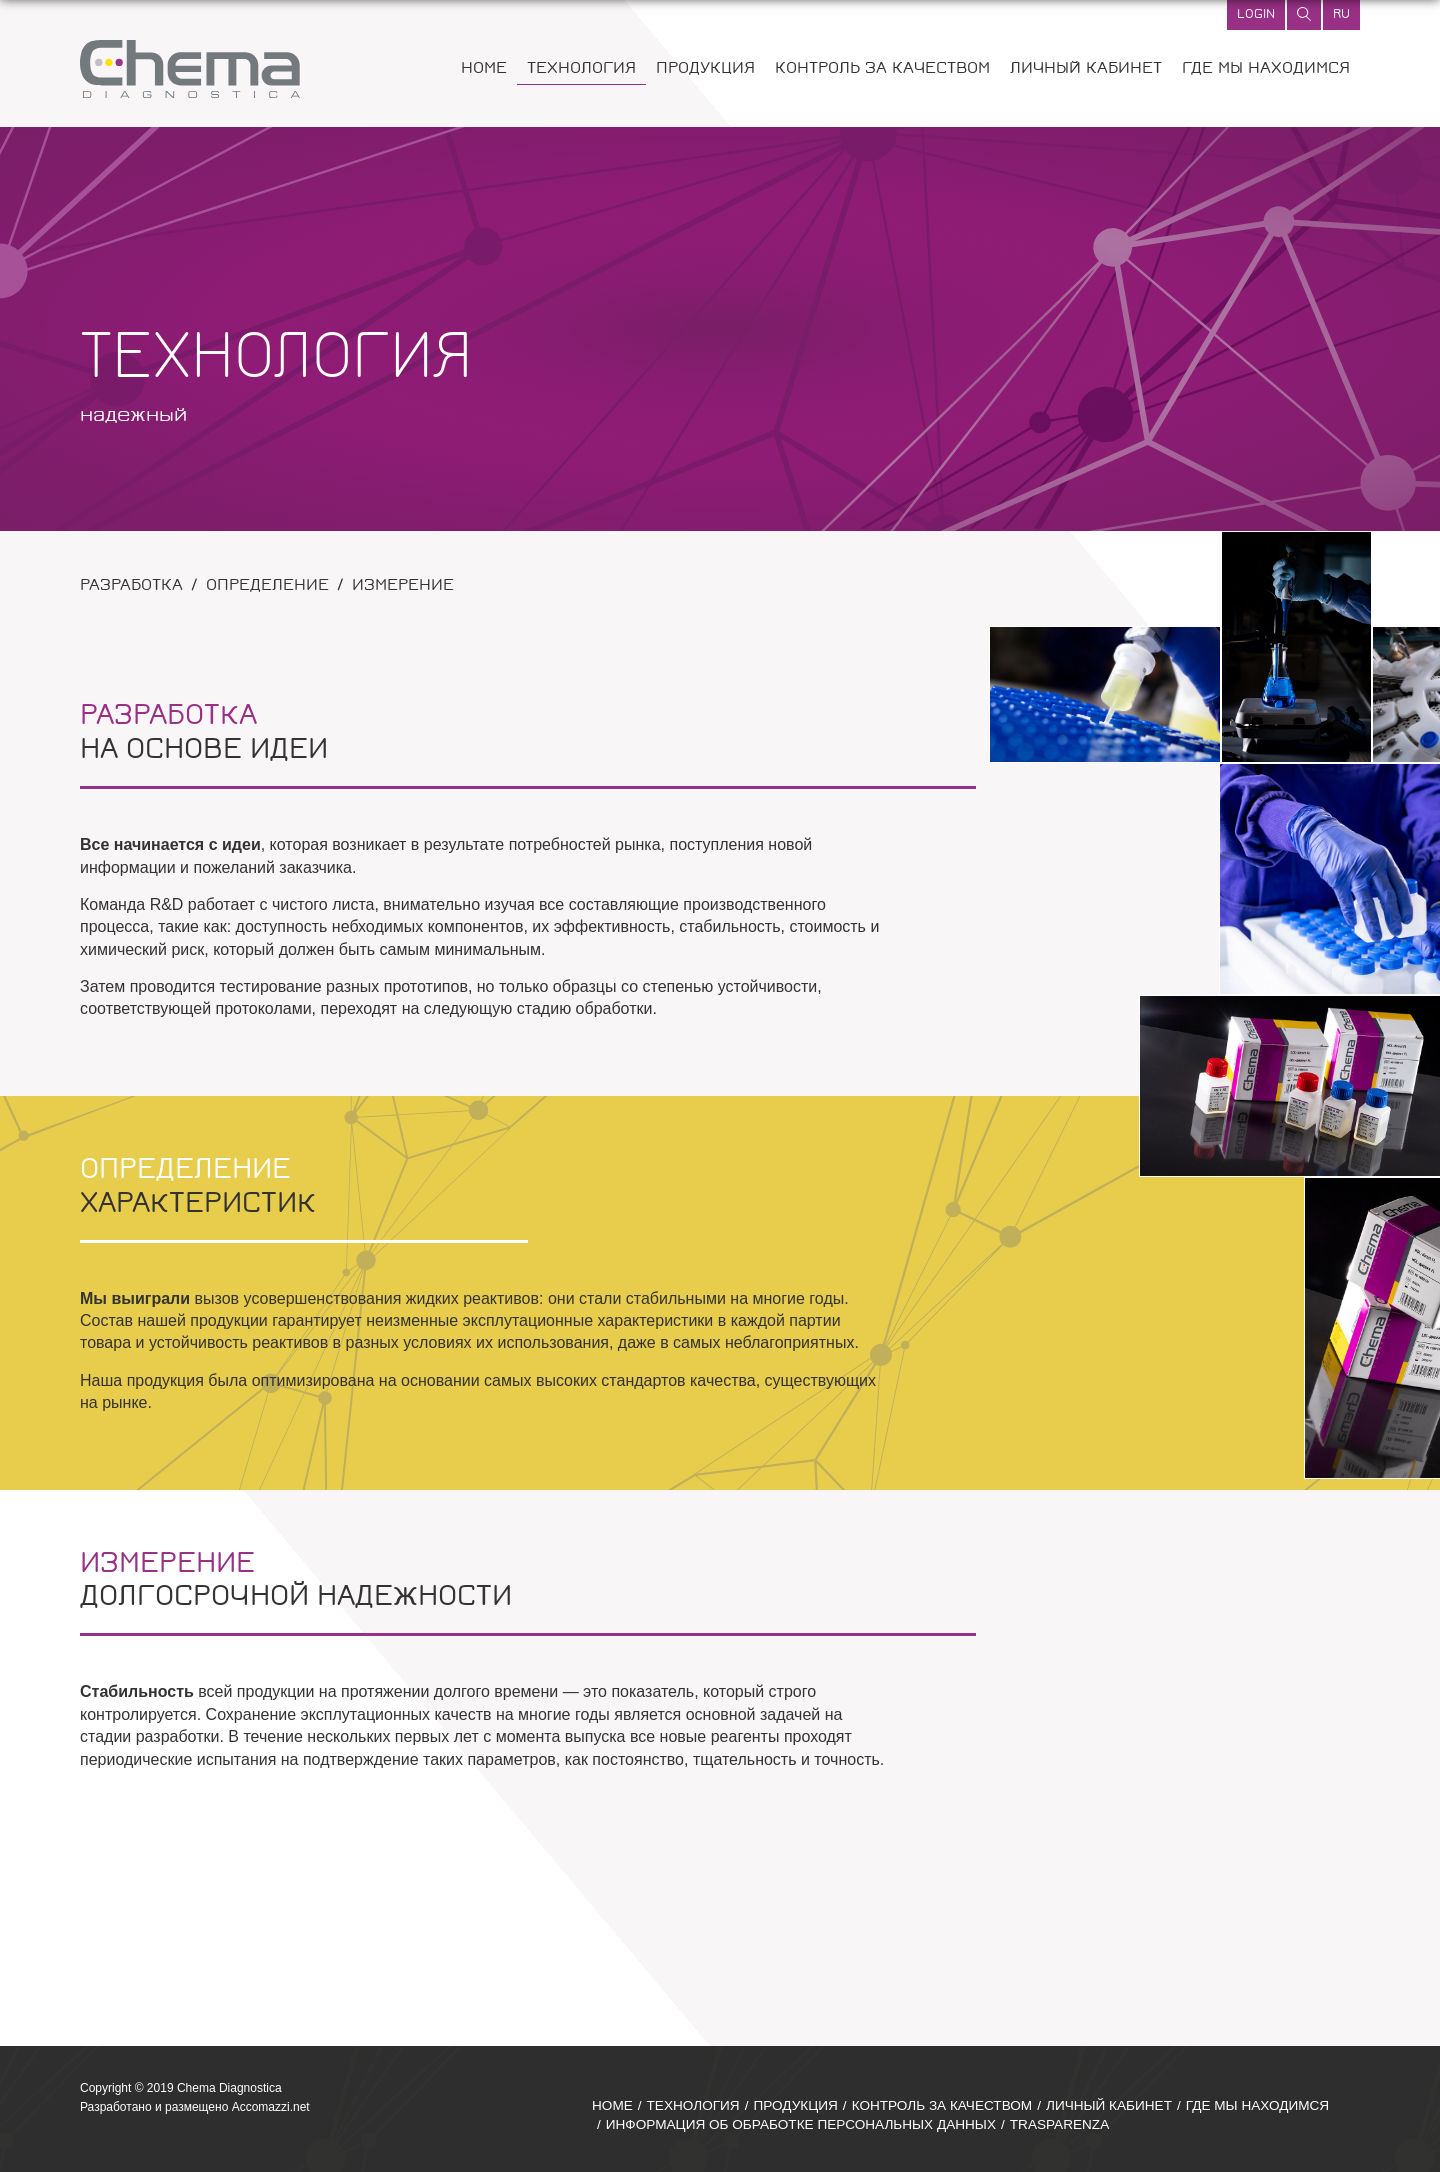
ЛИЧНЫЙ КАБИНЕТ (1086, 69)
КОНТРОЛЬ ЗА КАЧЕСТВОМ (882, 69)
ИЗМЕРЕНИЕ (403, 586)
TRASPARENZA (1059, 2124)
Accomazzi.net (271, 2107)
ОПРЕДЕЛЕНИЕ (267, 586)
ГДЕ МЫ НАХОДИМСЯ (1266, 69)
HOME (484, 69)
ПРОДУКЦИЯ (705, 69)
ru (1341, 15)
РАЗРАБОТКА (131, 586)
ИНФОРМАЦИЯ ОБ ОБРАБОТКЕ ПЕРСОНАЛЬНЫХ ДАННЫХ (801, 2124)
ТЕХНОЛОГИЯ (581, 69)
